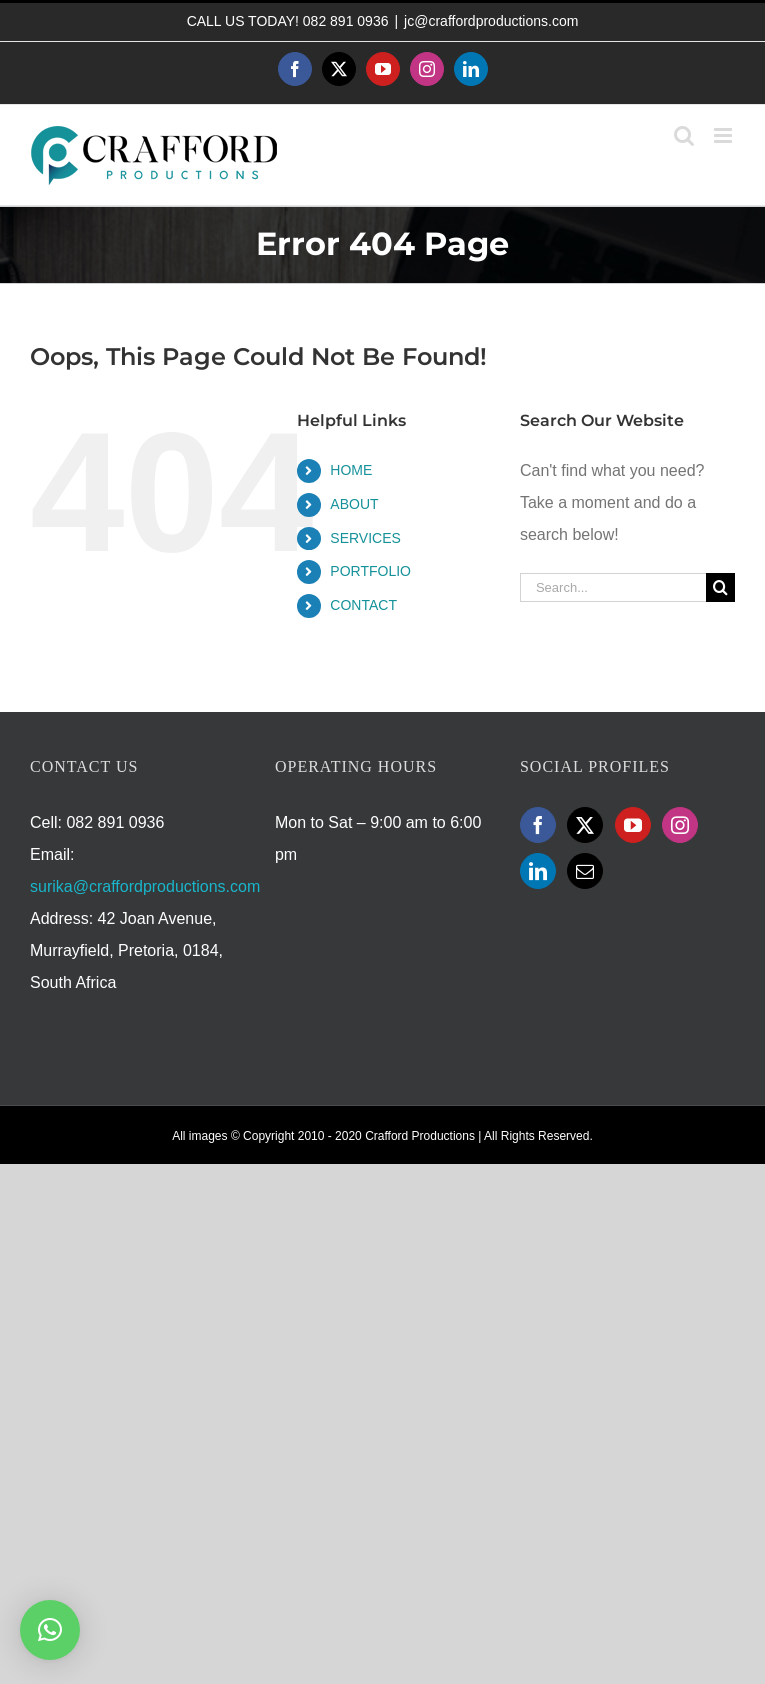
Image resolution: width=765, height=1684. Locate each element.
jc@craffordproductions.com (491, 21)
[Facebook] (538, 825)
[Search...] (613, 587)
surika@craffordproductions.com (145, 886)
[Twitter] (585, 825)
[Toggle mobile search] (684, 135)
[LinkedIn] (538, 871)
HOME (351, 470)
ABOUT (354, 504)
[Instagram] (680, 825)
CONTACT (363, 605)
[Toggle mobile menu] (724, 135)
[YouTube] (633, 825)
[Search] (720, 587)
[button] (50, 1630)
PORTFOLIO (370, 571)
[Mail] (585, 871)
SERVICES (365, 538)
